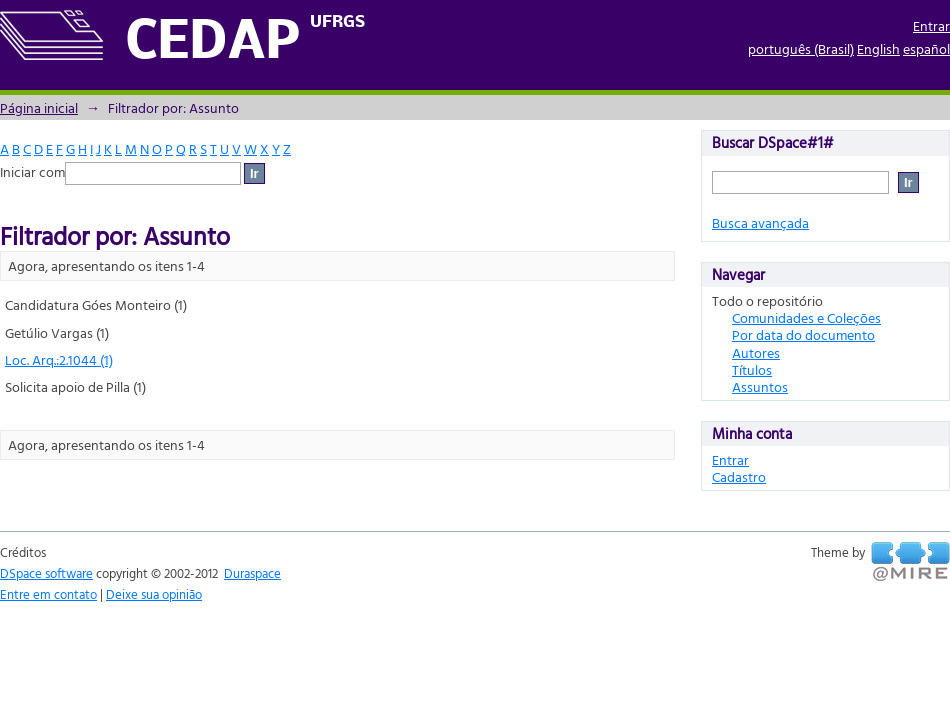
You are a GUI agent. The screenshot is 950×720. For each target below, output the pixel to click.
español (926, 48)
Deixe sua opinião (154, 594)
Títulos (752, 369)
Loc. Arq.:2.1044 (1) (59, 359)
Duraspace (252, 573)
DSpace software (46, 573)
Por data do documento (803, 334)
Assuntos (760, 386)
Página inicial (39, 107)
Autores (756, 352)
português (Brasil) (801, 48)
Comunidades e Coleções (806, 317)
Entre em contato (48, 594)
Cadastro (739, 476)
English (878, 48)
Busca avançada (760, 222)
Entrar (931, 25)
